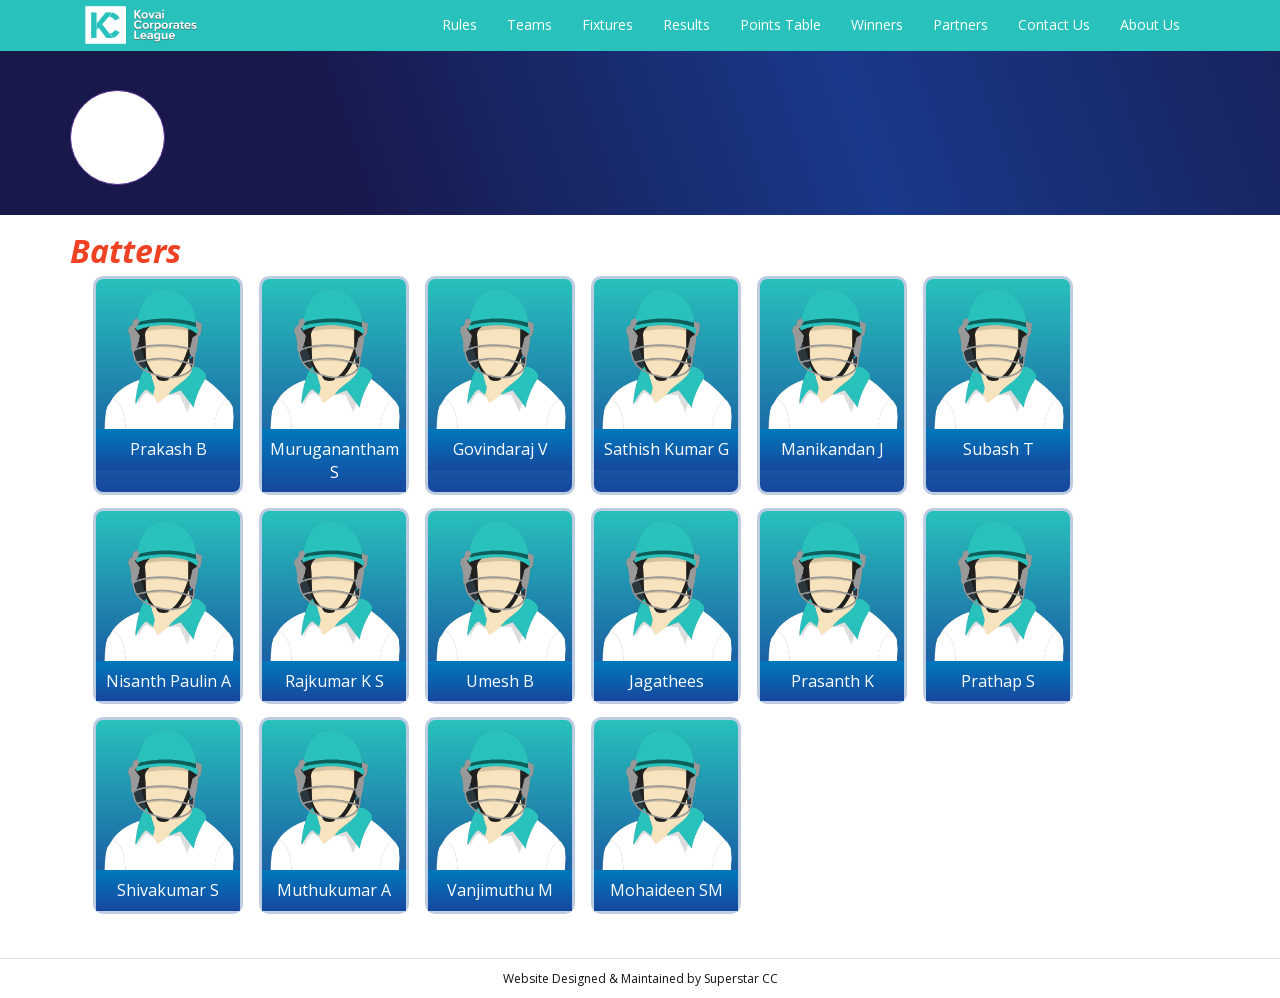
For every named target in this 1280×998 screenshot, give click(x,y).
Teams (529, 24)
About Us (1150, 24)
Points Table (780, 24)
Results (686, 24)
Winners (877, 24)
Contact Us (1054, 24)
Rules (459, 24)
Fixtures (607, 24)
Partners (960, 24)
